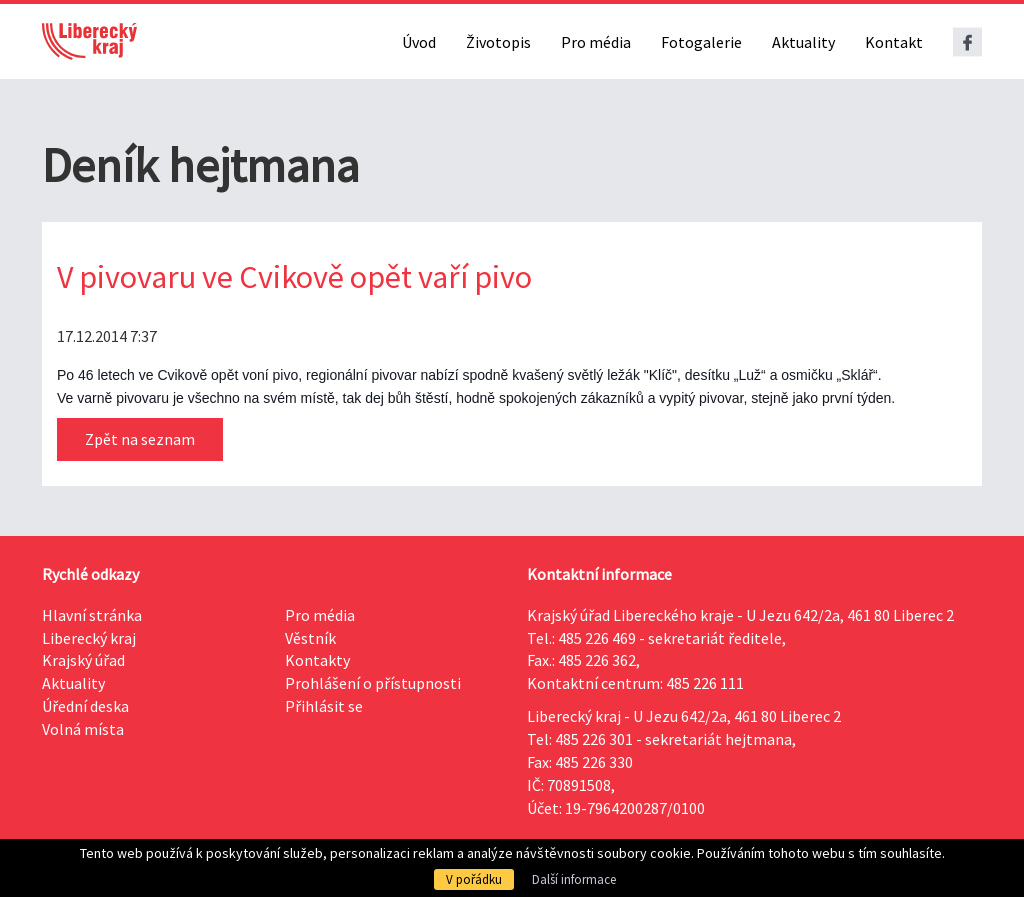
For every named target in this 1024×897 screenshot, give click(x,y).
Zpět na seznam (140, 439)
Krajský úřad (83, 660)
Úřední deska (85, 706)
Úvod (419, 42)
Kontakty (317, 660)
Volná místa (83, 729)
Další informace (574, 879)
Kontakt (894, 42)
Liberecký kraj (89, 638)
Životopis (498, 42)
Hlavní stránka (92, 615)
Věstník (310, 638)
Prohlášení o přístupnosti (373, 683)
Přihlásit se (324, 706)
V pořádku (474, 879)
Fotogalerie (701, 42)
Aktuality (803, 42)
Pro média (596, 42)
